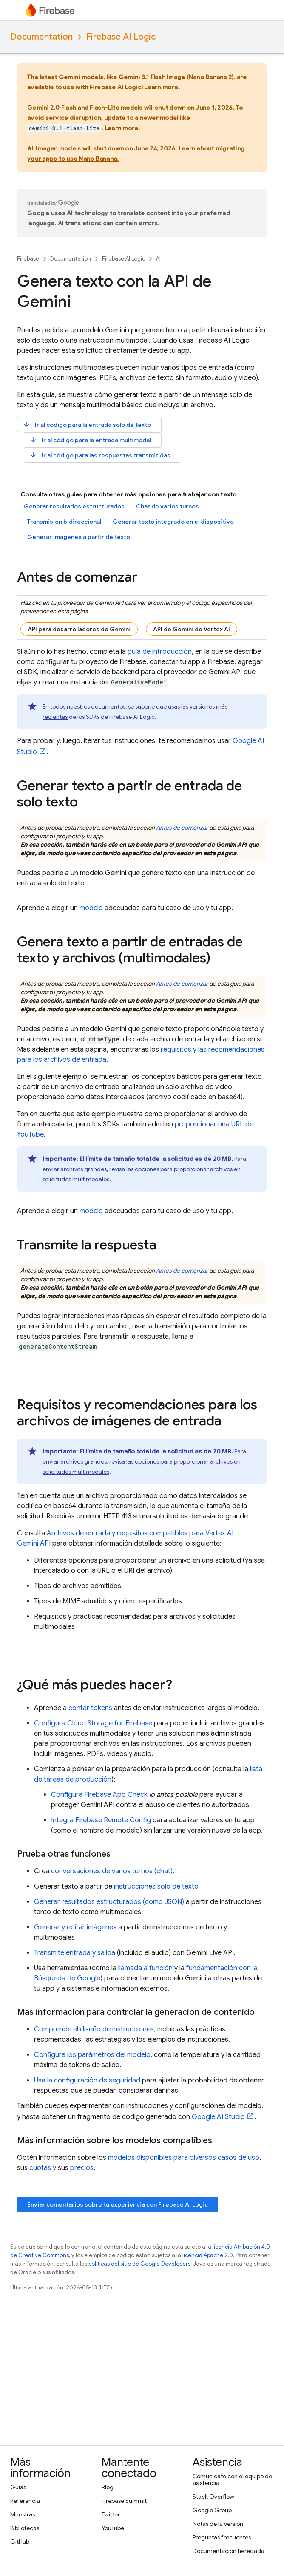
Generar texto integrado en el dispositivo (173, 521)
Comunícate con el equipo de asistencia (232, 2479)
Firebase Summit (124, 2501)
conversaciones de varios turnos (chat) (112, 1871)
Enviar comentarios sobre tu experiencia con (117, 2204)
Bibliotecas (24, 2528)
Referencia (25, 2501)
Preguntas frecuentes (222, 2537)
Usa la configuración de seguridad (87, 2080)
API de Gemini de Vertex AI (191, 629)
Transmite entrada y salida (74, 1953)
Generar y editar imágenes (75, 1927)
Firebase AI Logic (121, 36)
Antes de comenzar (182, 827)
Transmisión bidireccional (64, 521)
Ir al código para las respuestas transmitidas (99, 455)
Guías (18, 2487)
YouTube (113, 2528)
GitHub (19, 2541)
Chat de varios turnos (167, 506)
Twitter (111, 2514)
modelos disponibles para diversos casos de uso (183, 2157)
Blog (108, 2487)
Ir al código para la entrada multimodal (90, 440)
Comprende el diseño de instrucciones (94, 2029)
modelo (91, 908)
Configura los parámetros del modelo (92, 2055)
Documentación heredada (228, 2551)
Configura (93, 1723)
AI (158, 258)
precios (82, 2168)
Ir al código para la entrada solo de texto (87, 424)
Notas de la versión (218, 2524)
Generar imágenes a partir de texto (78, 537)
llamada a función (145, 1968)
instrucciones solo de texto (156, 1886)
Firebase (28, 258)
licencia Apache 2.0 (207, 2255)
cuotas (40, 2168)
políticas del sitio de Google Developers (139, 2263)
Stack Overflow (213, 2496)
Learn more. (162, 87)
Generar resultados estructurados (74, 506)
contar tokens (90, 1708)
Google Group (212, 2510)
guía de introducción (160, 651)
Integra (101, 1820)
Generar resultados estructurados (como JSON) (109, 1902)
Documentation (41, 36)
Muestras (22, 2514)
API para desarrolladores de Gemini (79, 629)
